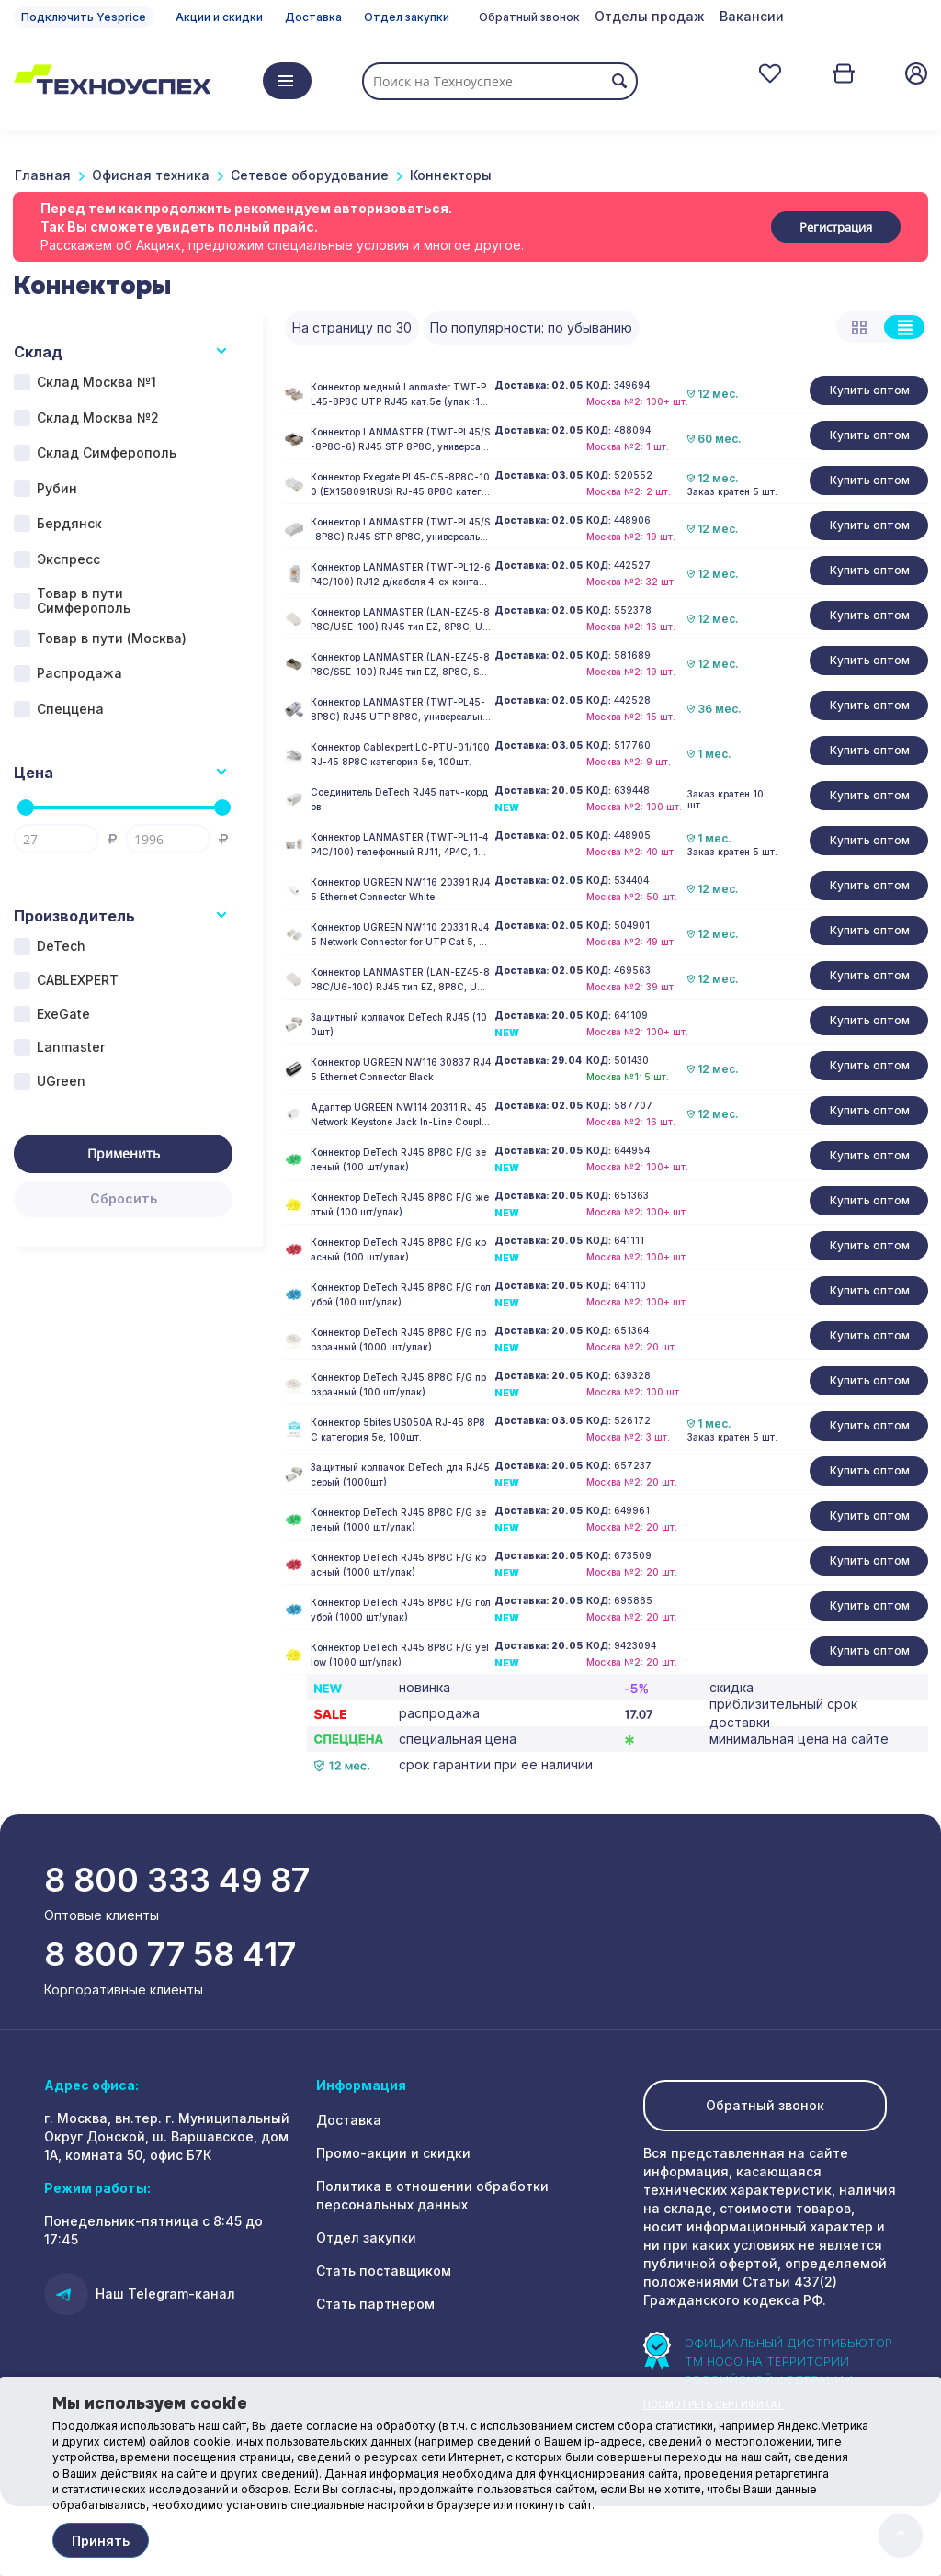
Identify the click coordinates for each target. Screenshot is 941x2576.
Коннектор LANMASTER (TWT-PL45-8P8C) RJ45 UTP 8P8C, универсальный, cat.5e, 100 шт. (400, 710)
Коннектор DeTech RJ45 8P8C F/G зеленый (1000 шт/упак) (398, 1519)
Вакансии (752, 16)
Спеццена (70, 709)
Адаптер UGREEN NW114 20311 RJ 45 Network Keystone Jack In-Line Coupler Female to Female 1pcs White (401, 1115)
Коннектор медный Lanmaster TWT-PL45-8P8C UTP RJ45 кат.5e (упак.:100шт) (398, 395)
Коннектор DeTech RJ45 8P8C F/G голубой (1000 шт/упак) (401, 1609)
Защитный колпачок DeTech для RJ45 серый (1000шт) (400, 1474)
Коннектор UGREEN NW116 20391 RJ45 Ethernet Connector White (400, 889)
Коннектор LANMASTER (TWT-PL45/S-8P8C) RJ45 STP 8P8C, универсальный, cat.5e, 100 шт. (400, 530)
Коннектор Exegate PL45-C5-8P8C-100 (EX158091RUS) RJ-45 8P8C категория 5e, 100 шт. (400, 485)
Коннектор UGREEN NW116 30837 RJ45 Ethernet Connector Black (401, 1069)
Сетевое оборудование (310, 175)
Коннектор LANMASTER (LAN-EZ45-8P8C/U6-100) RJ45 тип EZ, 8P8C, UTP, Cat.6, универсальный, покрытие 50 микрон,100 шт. (400, 980)
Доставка (313, 17)
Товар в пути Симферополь (83, 601)
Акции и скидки (219, 17)
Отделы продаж (650, 16)
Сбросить (123, 1198)
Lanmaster (71, 1047)
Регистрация (835, 227)
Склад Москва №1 (96, 382)
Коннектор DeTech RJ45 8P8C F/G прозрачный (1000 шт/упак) (398, 1339)
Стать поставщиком (383, 2270)
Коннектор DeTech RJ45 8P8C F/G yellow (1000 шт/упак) (400, 1654)
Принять (101, 2540)
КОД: (598, 384)
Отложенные (770, 73)
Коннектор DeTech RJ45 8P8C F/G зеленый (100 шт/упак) (398, 1159)
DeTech (61, 946)
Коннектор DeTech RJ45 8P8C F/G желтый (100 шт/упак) (400, 1204)
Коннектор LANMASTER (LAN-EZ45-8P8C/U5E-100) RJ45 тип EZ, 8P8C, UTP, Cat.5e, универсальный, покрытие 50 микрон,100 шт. (400, 620)
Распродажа (79, 673)
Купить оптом (870, 390)
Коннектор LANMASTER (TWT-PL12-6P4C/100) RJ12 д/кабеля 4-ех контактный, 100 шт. (401, 575)
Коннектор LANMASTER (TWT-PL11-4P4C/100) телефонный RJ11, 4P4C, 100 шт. (401, 845)
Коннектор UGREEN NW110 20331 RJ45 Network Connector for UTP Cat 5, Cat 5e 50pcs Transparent (400, 935)
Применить (123, 1153)
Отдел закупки (406, 17)
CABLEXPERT (78, 980)
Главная (43, 175)
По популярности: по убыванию (531, 327)
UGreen (61, 1081)
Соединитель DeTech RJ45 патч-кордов (399, 799)
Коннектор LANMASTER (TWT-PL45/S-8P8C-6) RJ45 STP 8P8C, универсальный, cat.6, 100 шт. (401, 440)
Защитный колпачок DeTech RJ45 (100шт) (399, 1024)
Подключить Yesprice (83, 17)
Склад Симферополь (106, 452)
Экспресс (68, 559)
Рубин (57, 488)
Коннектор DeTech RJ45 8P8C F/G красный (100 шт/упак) (398, 1249)
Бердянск (69, 523)
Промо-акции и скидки (393, 2153)
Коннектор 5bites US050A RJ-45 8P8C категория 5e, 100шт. (398, 1429)
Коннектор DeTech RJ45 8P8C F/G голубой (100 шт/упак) (401, 1294)
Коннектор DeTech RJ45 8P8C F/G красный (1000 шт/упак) (398, 1564)
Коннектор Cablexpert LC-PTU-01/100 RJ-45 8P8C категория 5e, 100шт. (400, 754)
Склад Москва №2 (98, 417)
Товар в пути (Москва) (112, 638)
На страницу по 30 (352, 327)
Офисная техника (151, 175)
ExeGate (63, 1014)
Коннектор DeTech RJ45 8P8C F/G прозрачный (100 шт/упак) (398, 1384)
